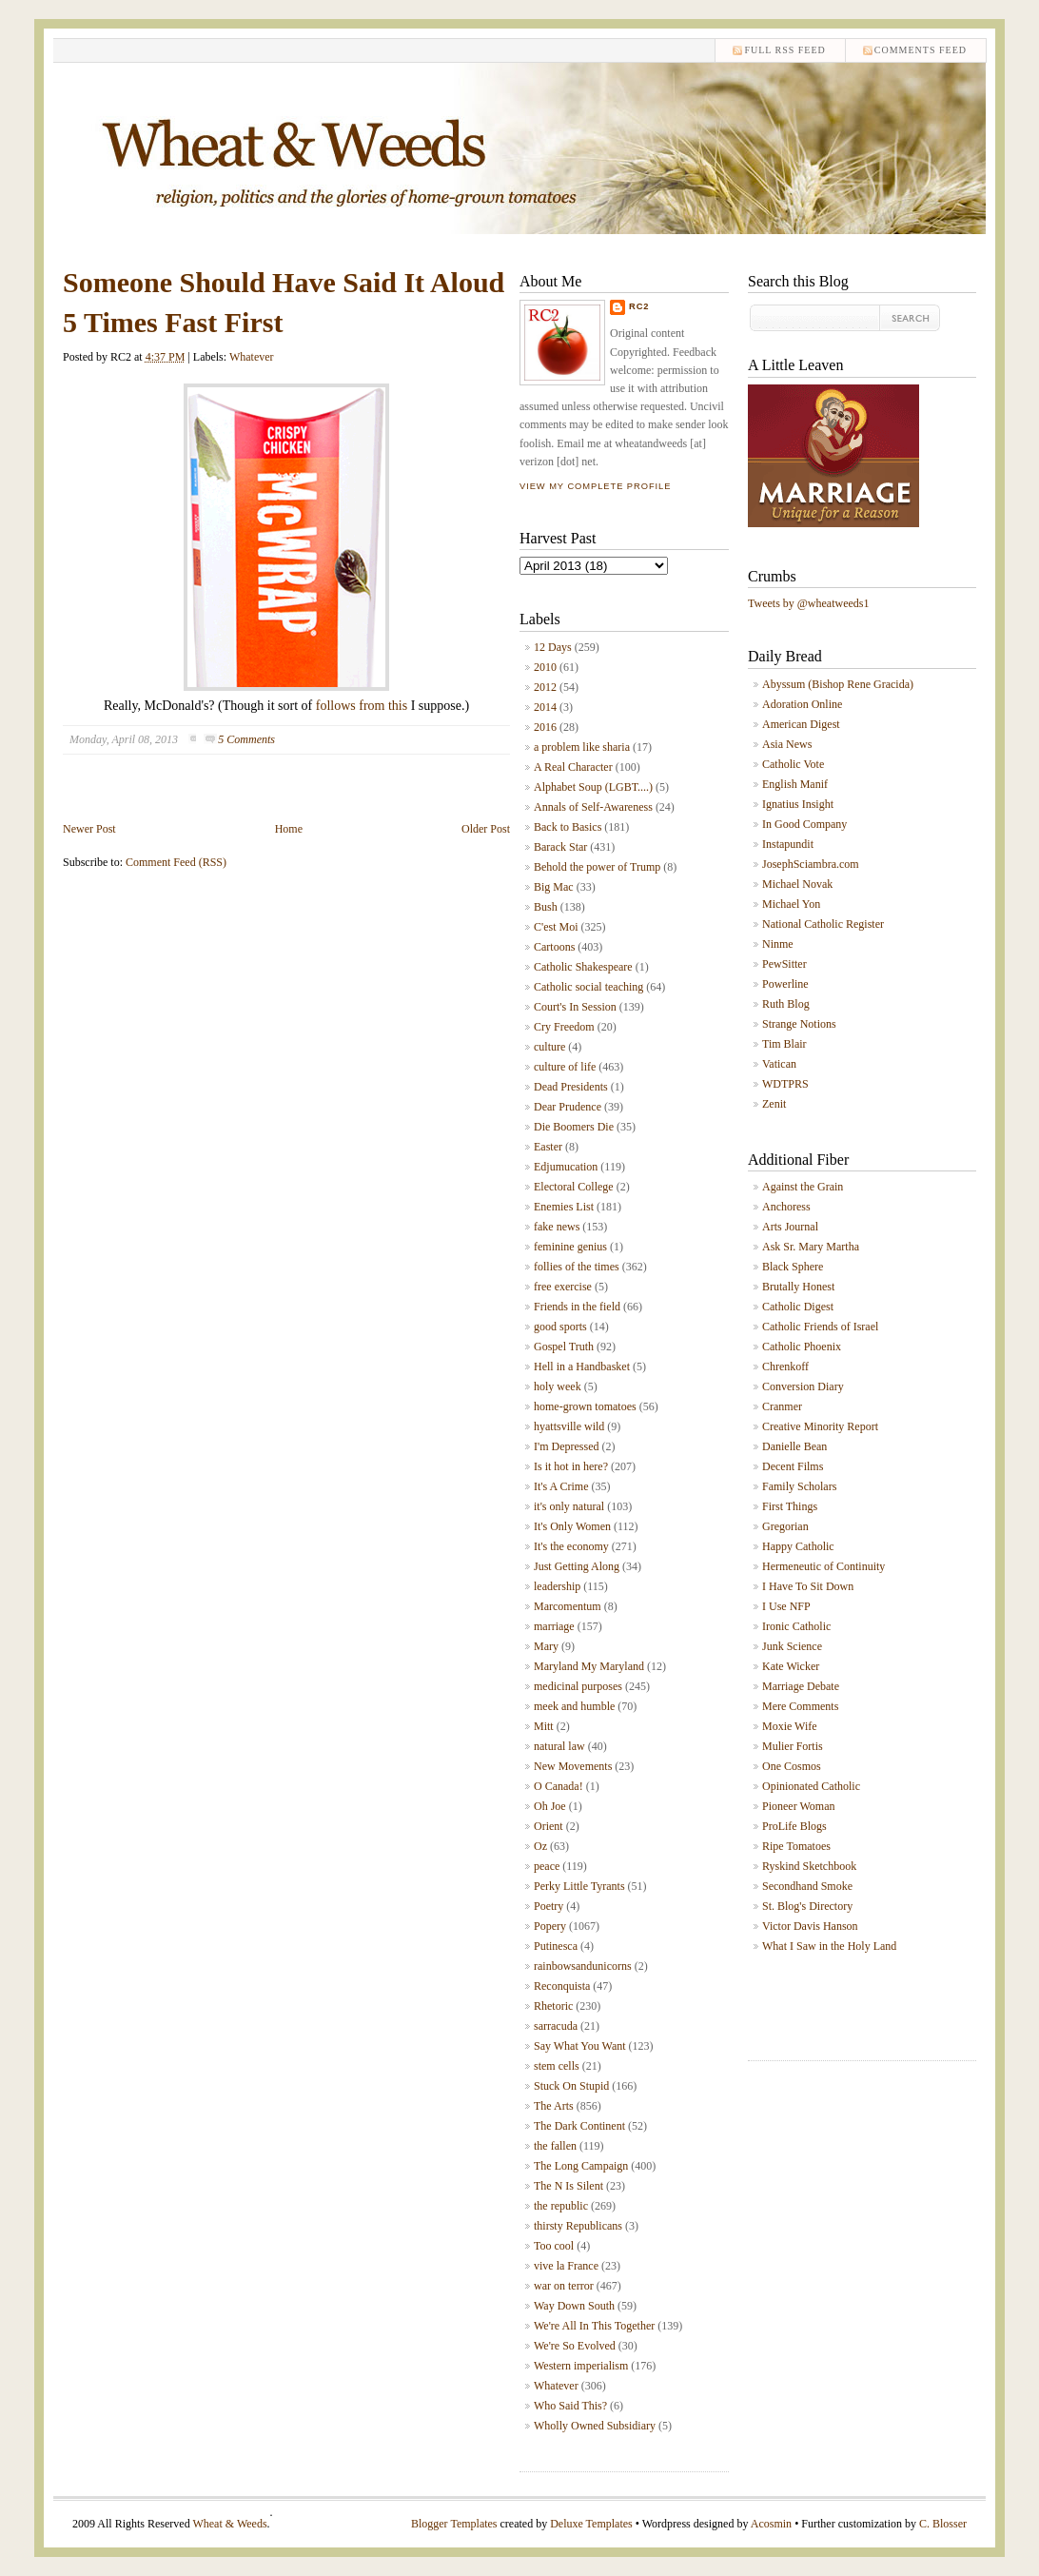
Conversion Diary (803, 1386)
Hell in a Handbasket (582, 1366)
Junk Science (792, 1646)
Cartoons (554, 947)
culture (549, 1046)
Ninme (778, 944)
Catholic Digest (797, 1306)
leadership (557, 1586)
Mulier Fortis (792, 1746)
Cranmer (782, 1406)
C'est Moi (556, 927)
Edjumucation (566, 1166)
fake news (556, 1226)
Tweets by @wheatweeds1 (809, 603)
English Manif (795, 784)
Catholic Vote (793, 764)
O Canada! (558, 1786)
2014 (545, 707)
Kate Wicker (790, 1666)
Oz (540, 1846)
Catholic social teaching (588, 986)
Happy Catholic (798, 1546)
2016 (545, 727)
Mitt (544, 1726)
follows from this (361, 705)
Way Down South (574, 2305)
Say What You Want (580, 2046)
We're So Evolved (575, 2345)
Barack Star (560, 847)
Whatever (251, 357)
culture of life (565, 1066)
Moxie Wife (789, 1726)
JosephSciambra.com (810, 864)
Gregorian (785, 1526)
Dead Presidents (571, 1086)
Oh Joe (550, 1806)
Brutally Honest (798, 1286)
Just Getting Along (576, 1566)
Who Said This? (570, 2405)
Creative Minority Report (820, 1426)
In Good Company (804, 824)
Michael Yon (791, 904)
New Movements (573, 1766)
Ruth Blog (786, 1004)
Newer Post (89, 829)
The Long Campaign (581, 2166)
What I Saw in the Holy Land (829, 1946)
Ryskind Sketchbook (809, 1866)
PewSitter (784, 964)
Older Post (485, 829)
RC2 (639, 306)
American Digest (801, 724)
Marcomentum (567, 1606)
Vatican (779, 1064)
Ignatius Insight (797, 804)
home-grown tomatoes (585, 1406)
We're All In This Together (594, 2325)
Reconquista (562, 1986)
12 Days (553, 647)
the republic (561, 2205)
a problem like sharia (582, 747)
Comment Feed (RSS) (176, 862)
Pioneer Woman (798, 1806)
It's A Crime (561, 1486)
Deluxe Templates (591, 2523)
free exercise (563, 1286)
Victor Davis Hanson (810, 1926)
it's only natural (569, 1506)
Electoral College (574, 1186)
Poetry (548, 1906)
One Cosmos (791, 1766)
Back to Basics (567, 827)
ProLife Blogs (794, 1826)
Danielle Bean (794, 1446)
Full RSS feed (784, 50)
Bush (546, 907)
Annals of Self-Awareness (593, 807)
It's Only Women (572, 1526)
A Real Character (573, 767)
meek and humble (574, 1706)
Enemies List (564, 1206)
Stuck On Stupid (571, 2086)
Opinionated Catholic (811, 1786)
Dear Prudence (567, 1106)
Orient (548, 1826)
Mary (546, 1646)
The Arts (554, 2106)
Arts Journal (790, 1226)
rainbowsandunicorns (583, 1966)
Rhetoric (553, 2006)
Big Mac (554, 887)
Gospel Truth (564, 1346)
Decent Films (792, 1466)
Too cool (554, 2245)
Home (289, 829)
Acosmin (771, 2523)
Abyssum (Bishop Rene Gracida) (837, 684)
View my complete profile (595, 486)
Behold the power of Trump (597, 867)
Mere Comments (800, 1706)
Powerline (785, 984)
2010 (545, 667)
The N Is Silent (568, 2186)
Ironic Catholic (796, 1626)
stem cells (556, 2066)
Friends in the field (577, 1306)
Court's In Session (575, 1006)
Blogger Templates (454, 2523)
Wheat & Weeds (229, 2523)
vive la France (566, 2265)
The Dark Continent (579, 2126)
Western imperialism (581, 2365)
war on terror (564, 2285)
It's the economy (571, 1546)
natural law (559, 1746)
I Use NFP (786, 1606)
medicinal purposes (578, 1686)
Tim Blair (784, 1044)
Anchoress (786, 1206)
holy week (557, 1386)
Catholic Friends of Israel (820, 1326)
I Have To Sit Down (807, 1586)
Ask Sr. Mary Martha (810, 1246)
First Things (789, 1506)
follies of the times (576, 1266)
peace (546, 1866)
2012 (545, 687)
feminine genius (570, 1246)
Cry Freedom (564, 1026)
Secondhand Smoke (807, 1886)
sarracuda (556, 2026)
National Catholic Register (823, 924)
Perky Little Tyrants (579, 1886)
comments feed (920, 50)
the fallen (555, 2146)
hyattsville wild (569, 1426)
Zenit (774, 1104)
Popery (550, 1926)
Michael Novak (797, 884)
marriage (554, 1626)
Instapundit (788, 844)
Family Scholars (799, 1486)
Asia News (787, 744)
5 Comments (246, 739)
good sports (560, 1326)
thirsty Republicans (578, 2225)
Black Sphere (792, 1266)
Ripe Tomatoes (796, 1846)
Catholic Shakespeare (583, 966)
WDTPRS (785, 1084)
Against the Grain (802, 1186)
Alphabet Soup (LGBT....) (593, 787)
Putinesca (556, 1946)
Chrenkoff (785, 1366)
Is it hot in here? (571, 1466)
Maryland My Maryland (589, 1666)
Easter (548, 1146)
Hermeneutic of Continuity (823, 1566)
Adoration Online (802, 704)
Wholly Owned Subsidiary (595, 2425)
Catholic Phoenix (801, 1346)
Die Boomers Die (574, 1126)
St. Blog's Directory (807, 1906)
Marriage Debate (800, 1686)
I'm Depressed (566, 1446)
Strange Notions (799, 1024)
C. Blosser (943, 2523)
